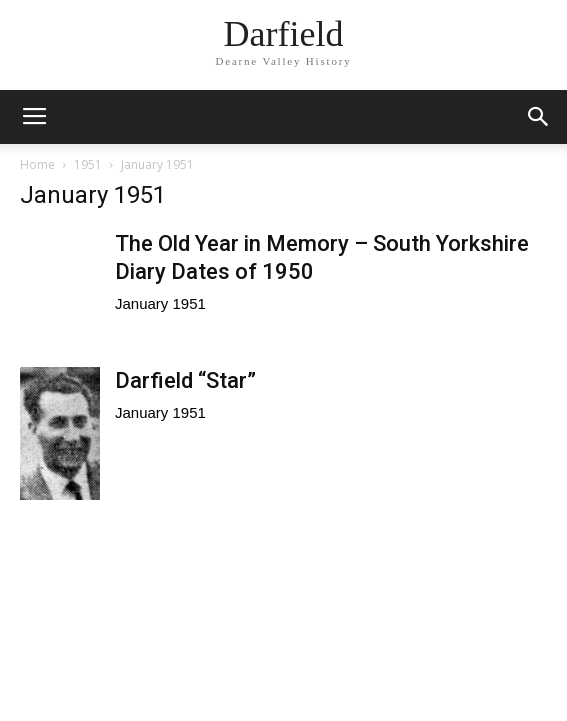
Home (37, 164)
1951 (88, 164)
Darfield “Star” (185, 380)
